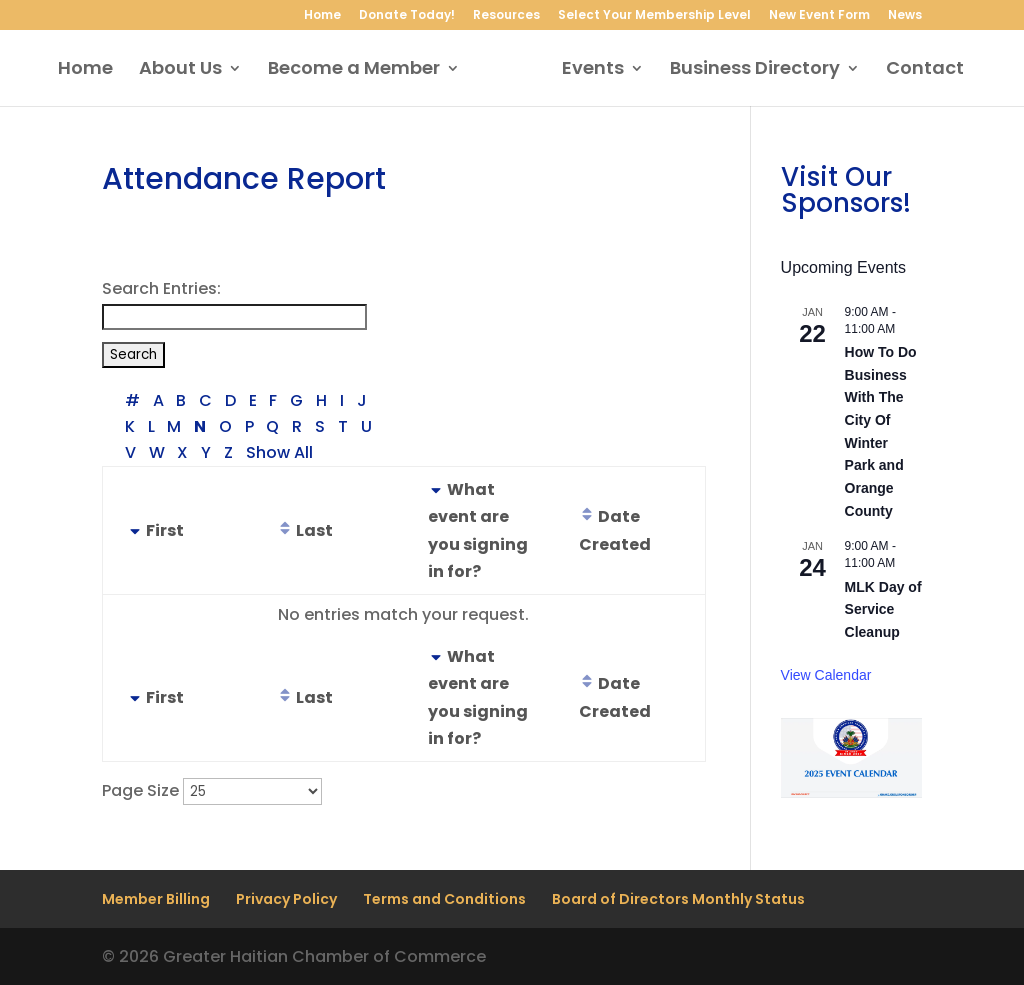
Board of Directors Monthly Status (678, 899)
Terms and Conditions (444, 899)
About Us (187, 70)
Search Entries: (161, 288)
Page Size (140, 790)
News (905, 16)
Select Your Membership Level (654, 16)
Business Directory (748, 70)
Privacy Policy (286, 899)
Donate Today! (407, 16)
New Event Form (819, 16)
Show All (279, 452)
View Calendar (826, 675)
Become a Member (361, 70)
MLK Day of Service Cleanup (883, 609)
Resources (506, 16)
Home (322, 16)
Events (586, 70)
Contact (918, 70)
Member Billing (156, 899)
